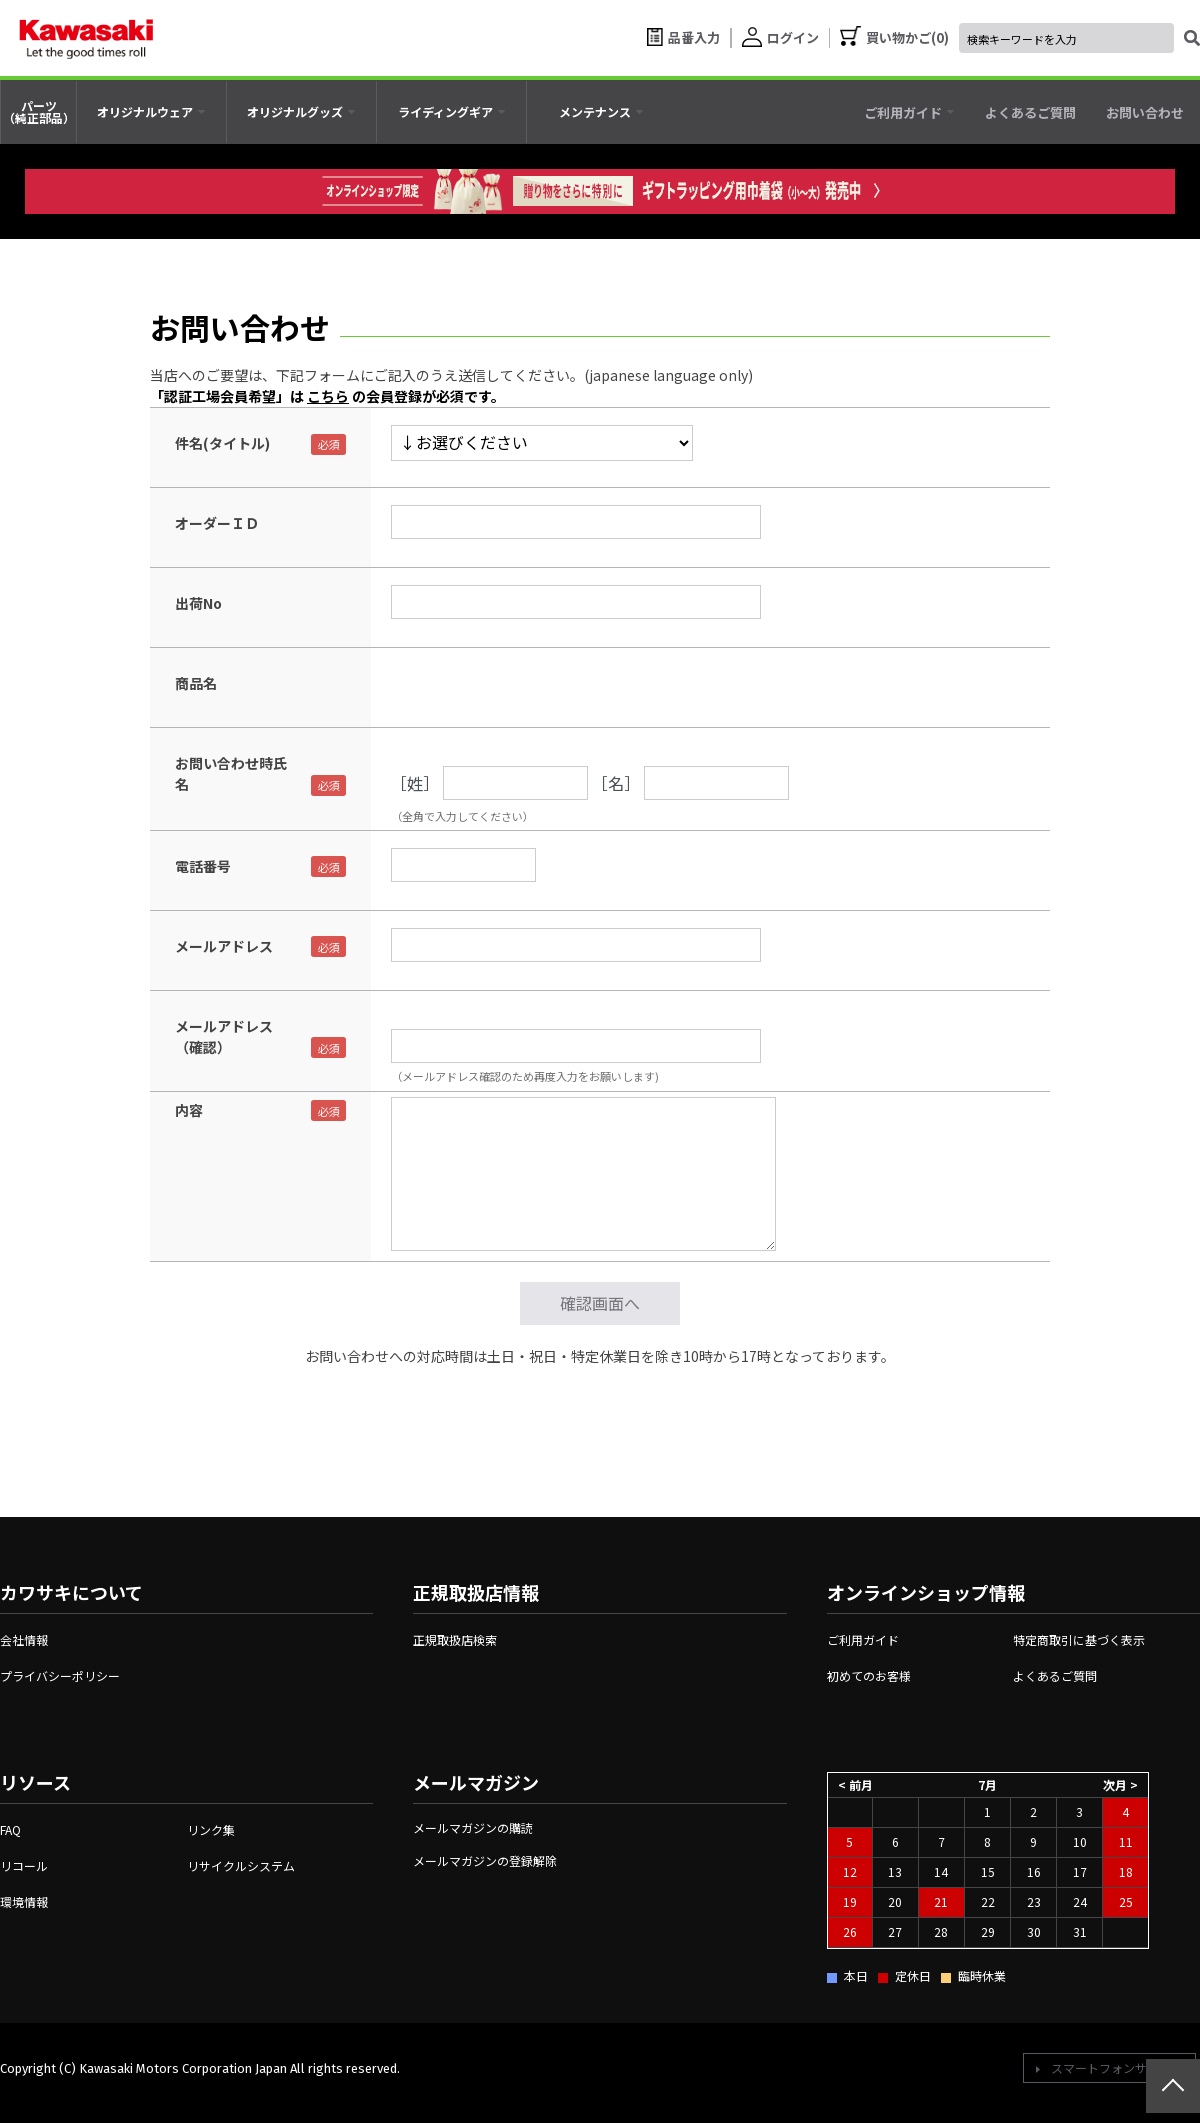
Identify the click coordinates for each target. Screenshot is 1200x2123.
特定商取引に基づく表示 (1079, 1639)
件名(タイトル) (222, 443)
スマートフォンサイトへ (1117, 2067)
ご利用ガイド (863, 1639)
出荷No (198, 603)
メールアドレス (224, 946)
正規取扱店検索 (455, 1639)
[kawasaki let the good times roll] (86, 38)
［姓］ (415, 783)
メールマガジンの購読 (473, 1827)
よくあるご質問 (1055, 1675)
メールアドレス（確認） (224, 1036)
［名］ (616, 783)
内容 (189, 1110)
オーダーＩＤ (217, 523)
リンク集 (211, 1829)
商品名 (196, 683)
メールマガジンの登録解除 (485, 1860)
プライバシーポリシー (60, 1675)
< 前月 (855, 1783)
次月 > (1120, 1783)
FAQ (10, 1829)
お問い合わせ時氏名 (231, 773)
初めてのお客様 (869, 1675)
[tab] (151, 112)
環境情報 (24, 1901)
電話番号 (203, 866)
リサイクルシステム (241, 1865)
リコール (24, 1865)
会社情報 (24, 1639)
